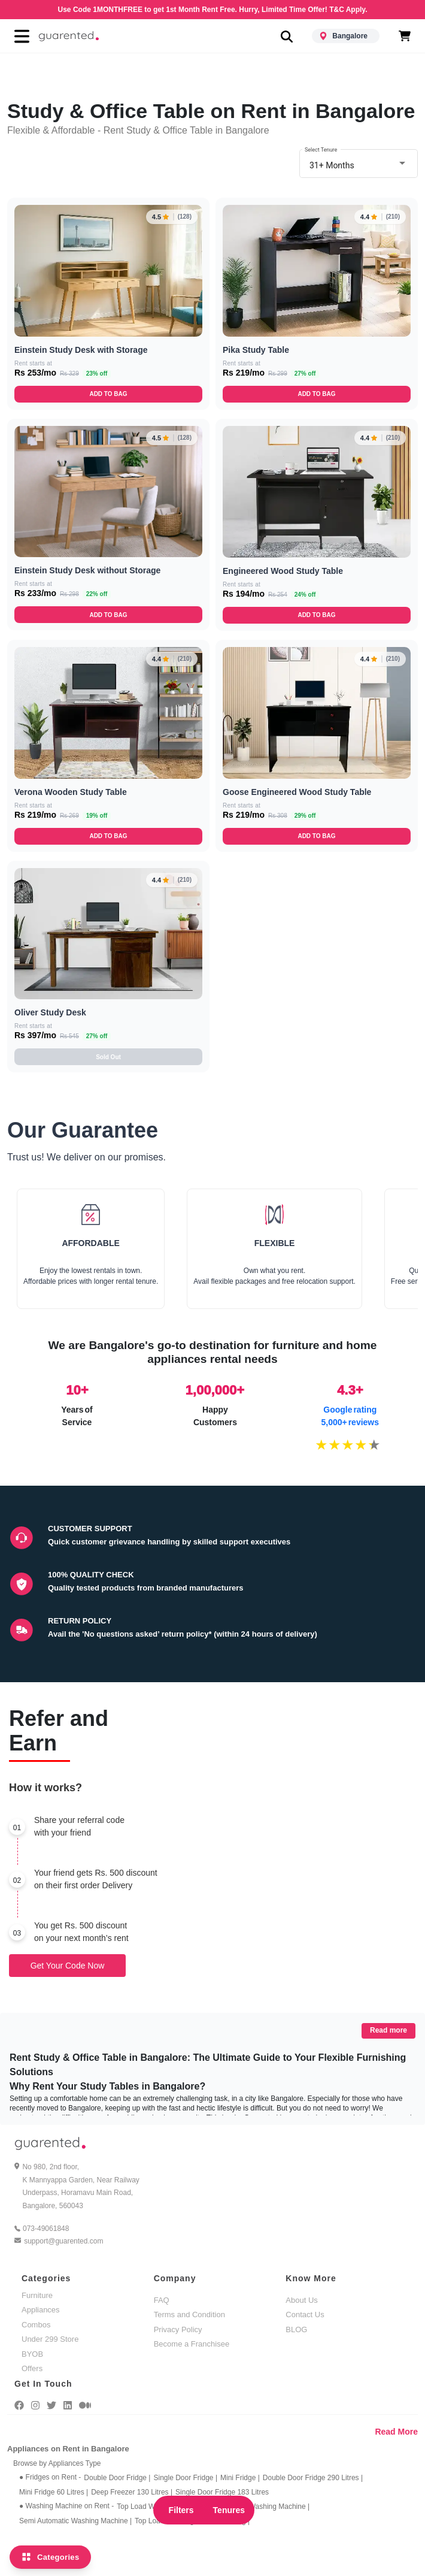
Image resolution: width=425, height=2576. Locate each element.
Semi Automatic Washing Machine (75, 2521)
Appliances (41, 2309)
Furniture (37, 2295)
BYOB (32, 2354)
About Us (301, 2300)
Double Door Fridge (117, 2478)
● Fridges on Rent (50, 2477)
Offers (32, 2368)
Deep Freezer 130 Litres (131, 2492)
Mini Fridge (240, 2478)
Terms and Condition (189, 2314)
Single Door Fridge (185, 2478)
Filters (181, 2510)
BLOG (296, 2329)
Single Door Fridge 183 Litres (222, 2492)
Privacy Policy (178, 2329)
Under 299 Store (50, 2339)
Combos (36, 2324)
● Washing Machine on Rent (66, 2506)
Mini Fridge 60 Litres (53, 2492)
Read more (388, 2030)
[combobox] (358, 164)
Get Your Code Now (68, 1965)
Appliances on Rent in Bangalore (68, 2448)
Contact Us (305, 2314)
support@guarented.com (63, 2241)
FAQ (161, 2300)
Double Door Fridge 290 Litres (313, 2478)
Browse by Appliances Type (57, 2463)
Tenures (229, 2510)
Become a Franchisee (191, 2343)
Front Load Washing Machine (260, 2506)
